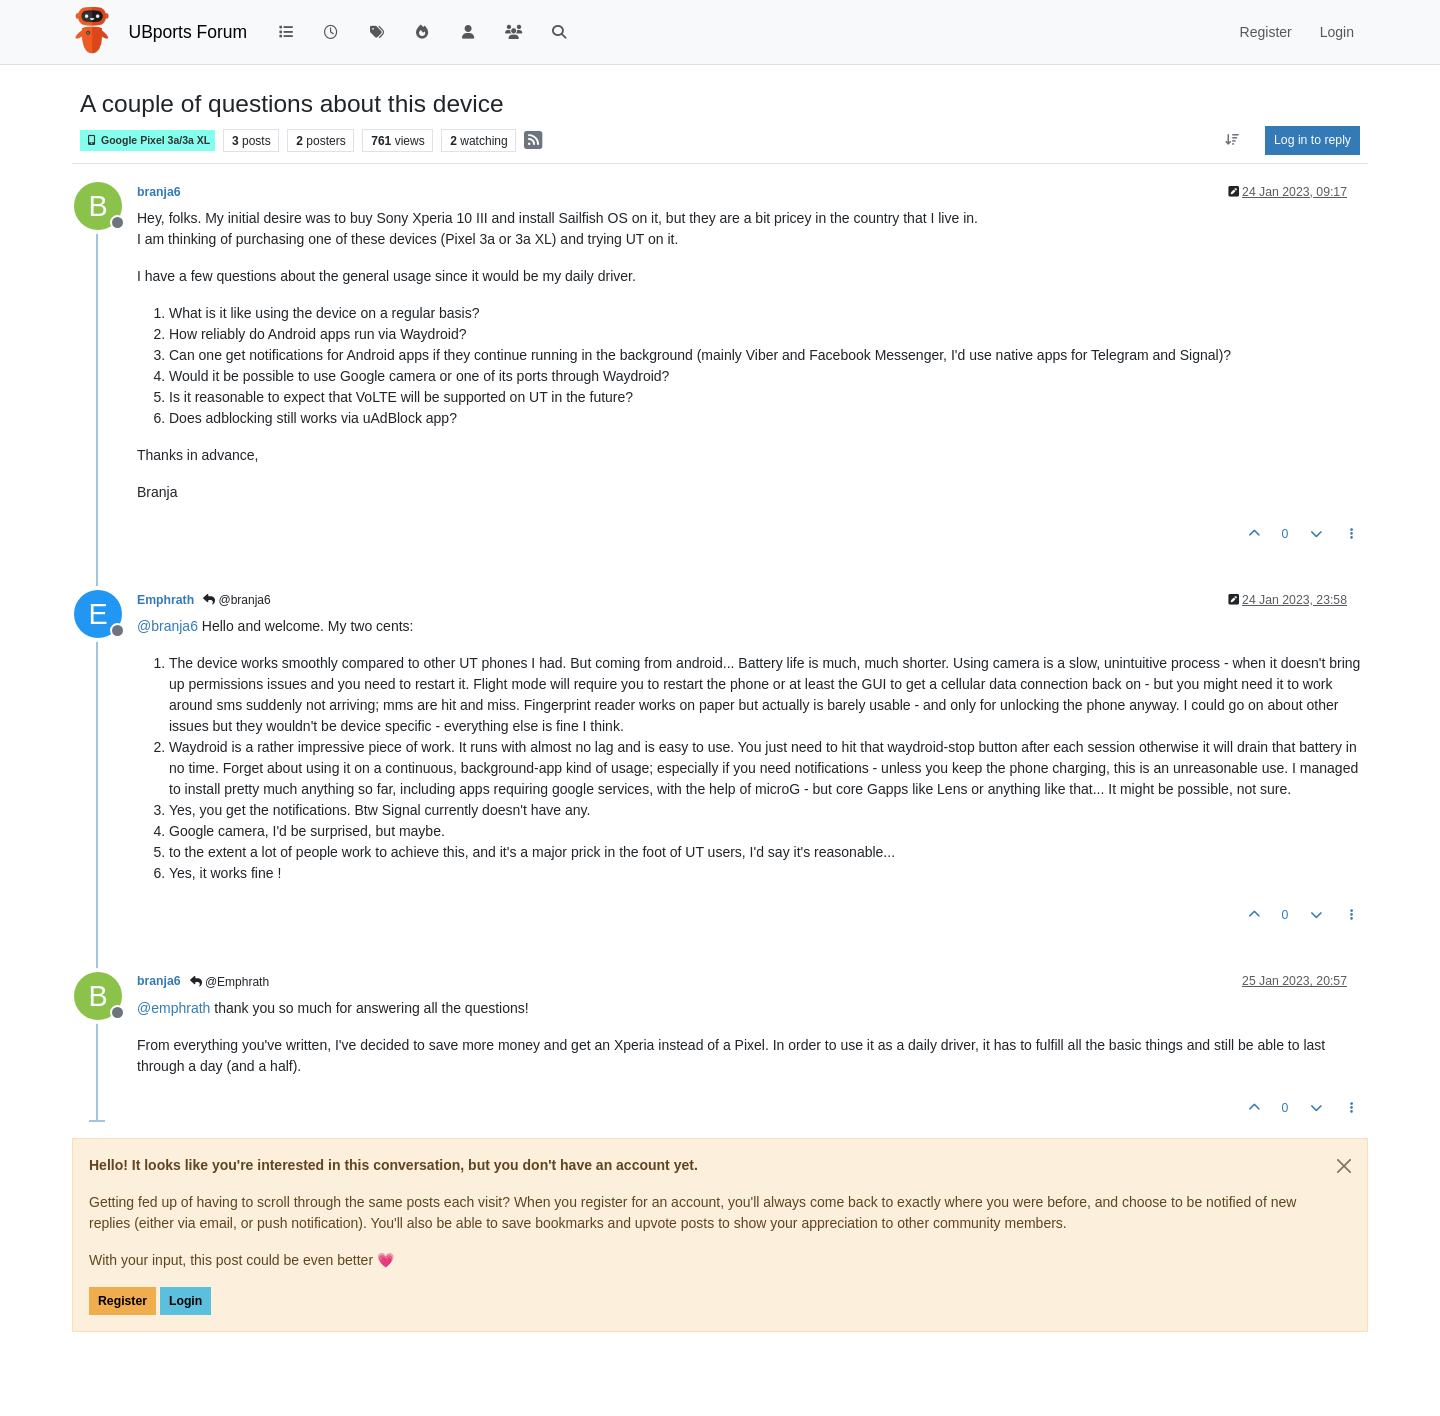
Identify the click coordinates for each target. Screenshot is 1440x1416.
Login (185, 1301)
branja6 (159, 192)
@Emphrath (230, 982)
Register (122, 1301)
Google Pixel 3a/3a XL (147, 140)
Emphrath (165, 600)
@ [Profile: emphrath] (173, 1008)
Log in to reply (1312, 140)
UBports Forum (188, 32)
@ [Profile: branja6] (167, 626)
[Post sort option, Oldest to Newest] (1232, 140)
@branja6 (237, 600)
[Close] (1344, 1166)
